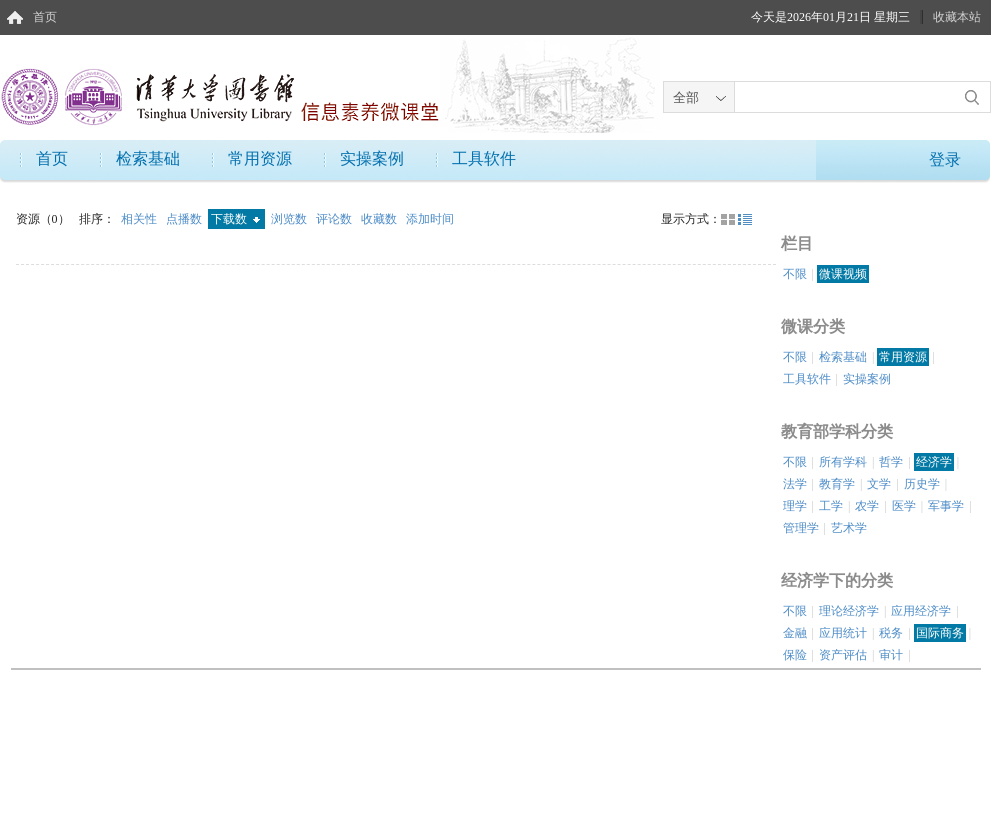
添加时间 (430, 219)
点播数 (185, 219)
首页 (45, 17)
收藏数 (380, 219)
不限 (795, 274)
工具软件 (484, 158)
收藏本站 (957, 17)
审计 (891, 655)
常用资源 (260, 158)
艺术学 (849, 528)
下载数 (235, 219)
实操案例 (372, 158)
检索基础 (148, 158)
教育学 (837, 484)
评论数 (335, 219)
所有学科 (843, 462)
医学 (904, 506)
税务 (891, 633)
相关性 (140, 219)
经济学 (934, 462)
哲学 (891, 462)
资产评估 (843, 655)
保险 (795, 655)
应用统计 (843, 633)
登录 (945, 159)
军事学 (946, 506)
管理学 (801, 528)
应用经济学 (921, 611)
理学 (795, 506)
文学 (879, 484)
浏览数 (290, 219)
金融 (795, 633)
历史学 (922, 484)
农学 (867, 506)
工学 (831, 506)
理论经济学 (849, 611)
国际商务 (940, 633)
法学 (795, 484)
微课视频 (843, 274)
